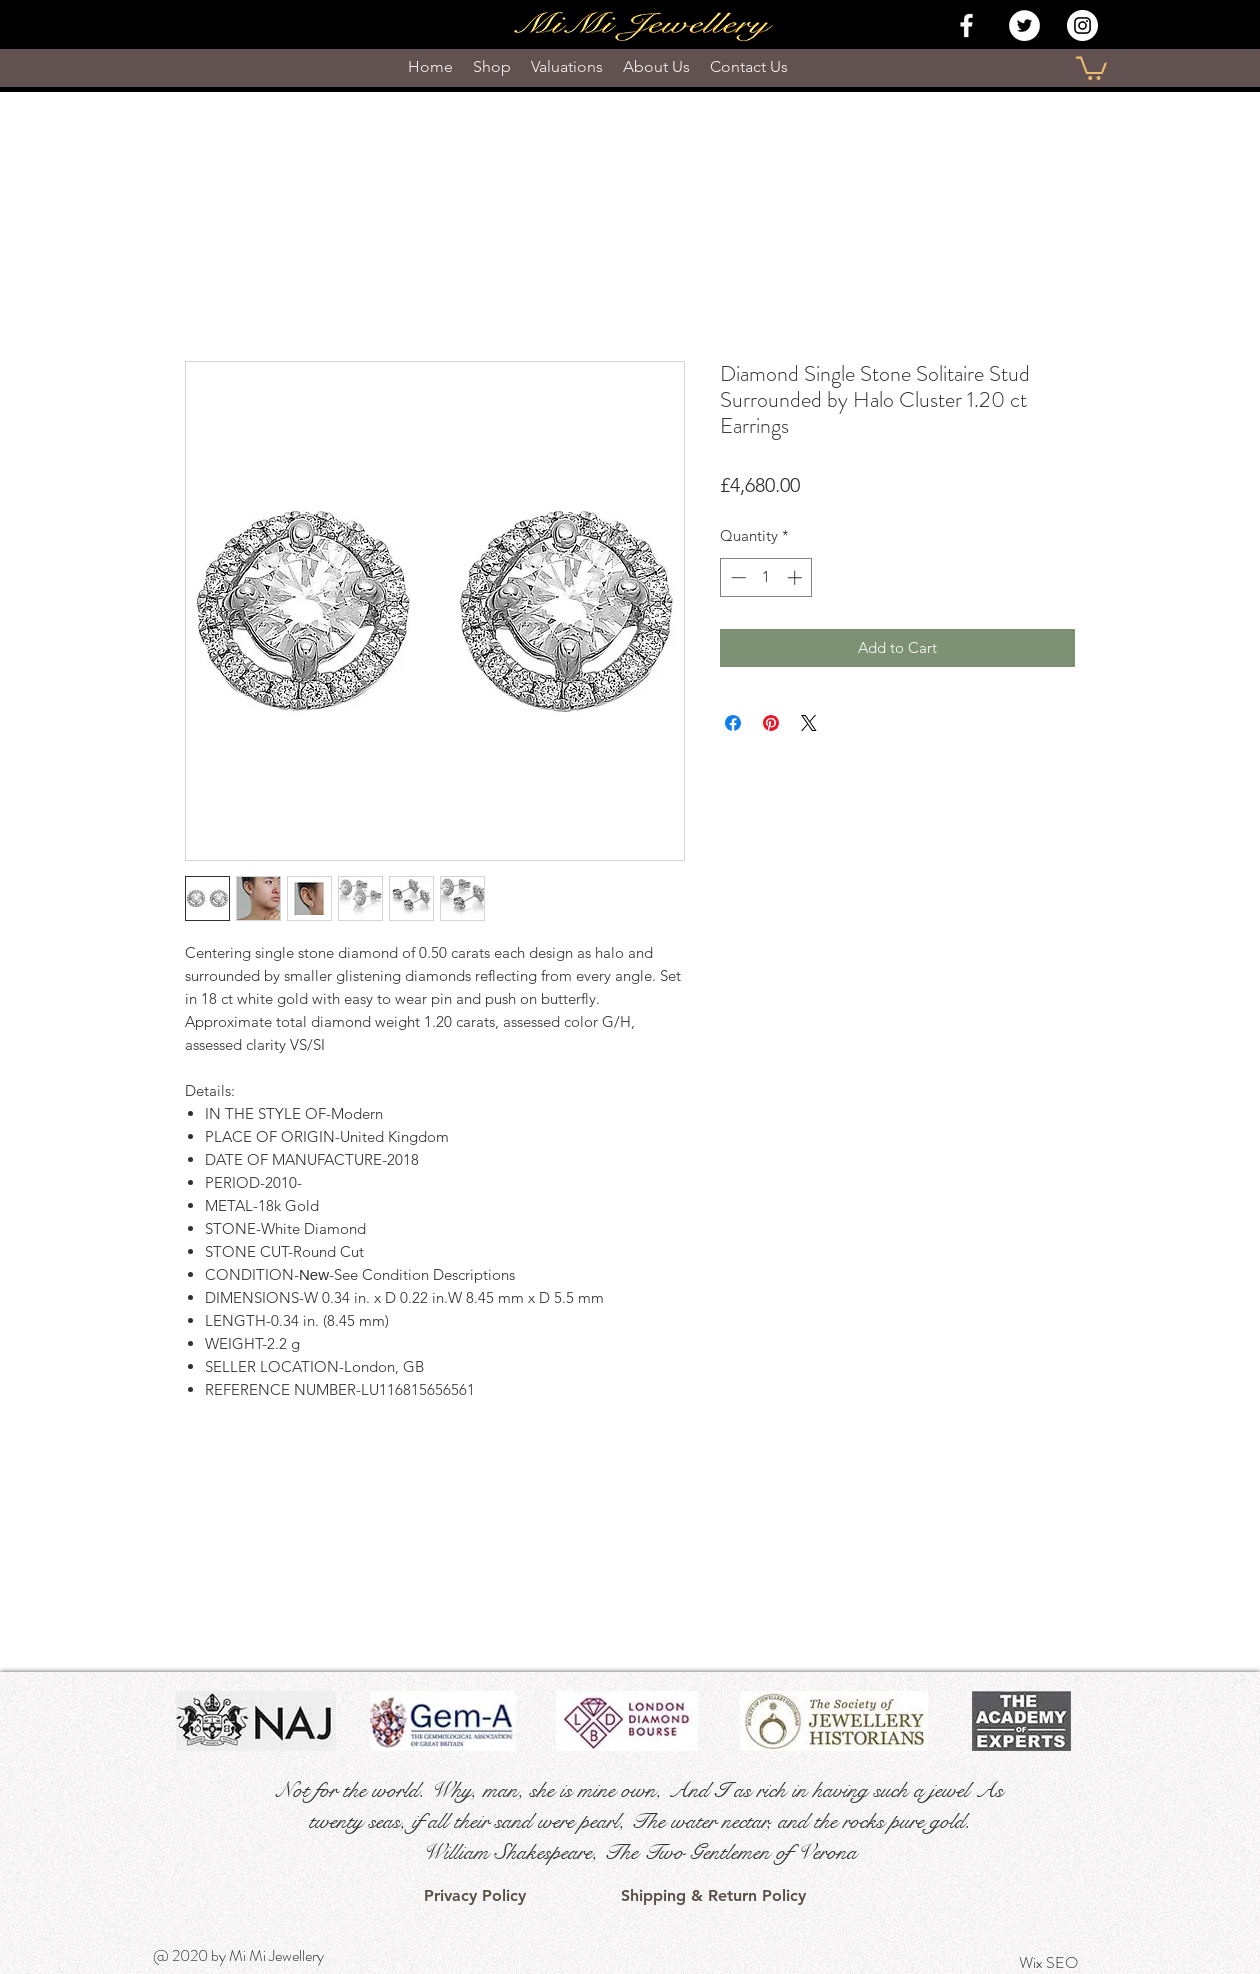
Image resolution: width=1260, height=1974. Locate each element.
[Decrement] (736, 577)
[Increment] (796, 577)
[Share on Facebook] (733, 723)
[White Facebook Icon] (966, 25)
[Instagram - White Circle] (1082, 25)
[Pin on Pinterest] (771, 723)
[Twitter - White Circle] (1024, 25)
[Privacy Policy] (475, 1896)
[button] (1091, 67)
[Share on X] (809, 723)
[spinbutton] (766, 577)
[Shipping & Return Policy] (713, 1896)
